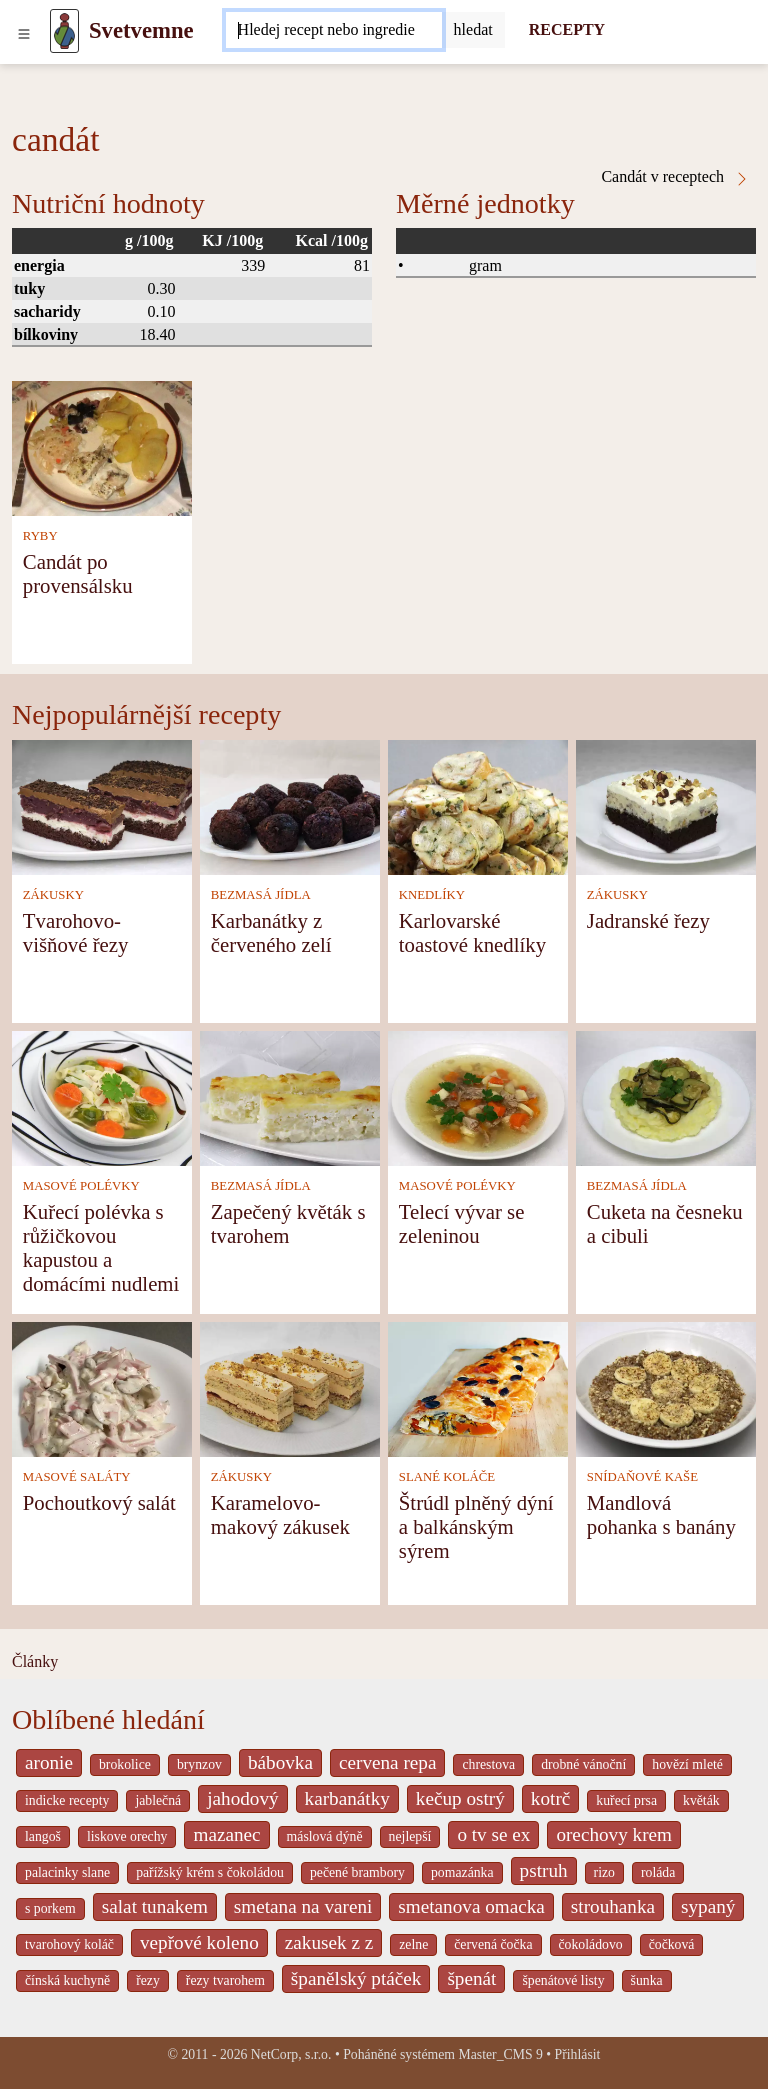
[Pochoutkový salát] (102, 1387)
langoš (43, 1836)
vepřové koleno (199, 1942)
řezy (148, 1980)
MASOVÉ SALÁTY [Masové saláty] (77, 1477)
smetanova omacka (471, 1906)
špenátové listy (563, 1980)
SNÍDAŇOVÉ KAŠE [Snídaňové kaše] (642, 1477)
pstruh (544, 1870)
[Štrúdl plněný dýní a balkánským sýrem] (478, 1387)
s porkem (50, 1908)
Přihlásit (578, 2054)
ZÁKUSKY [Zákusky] (53, 895)
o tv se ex (493, 1834)
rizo (604, 1872)
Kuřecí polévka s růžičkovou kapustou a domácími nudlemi (101, 1247)
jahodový (242, 1798)
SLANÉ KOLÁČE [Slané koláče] (447, 1477)
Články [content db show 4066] (35, 1661)
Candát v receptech (675, 177)
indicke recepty (67, 1800)
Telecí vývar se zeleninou (462, 1223)
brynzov (199, 1764)
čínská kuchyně (67, 1980)
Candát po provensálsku (78, 573)
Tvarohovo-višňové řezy (76, 932)
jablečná (158, 1800)
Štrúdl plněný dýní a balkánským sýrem (476, 1526)
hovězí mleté (687, 1764)
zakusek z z (329, 1942)
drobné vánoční (583, 1764)
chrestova (488, 1764)
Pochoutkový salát (99, 1502)
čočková (672, 1944)
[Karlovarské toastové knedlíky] (478, 805)
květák (701, 1800)
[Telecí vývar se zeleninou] (478, 1096)
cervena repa (387, 1762)
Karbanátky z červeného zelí (271, 932)
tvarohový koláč (69, 1944)
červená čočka (493, 1944)
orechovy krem (614, 1834)
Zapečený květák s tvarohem (288, 1223)
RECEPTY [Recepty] (567, 29)
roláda (658, 1872)
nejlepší (410, 1836)
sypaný (708, 1906)
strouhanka (613, 1906)
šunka (647, 1980)
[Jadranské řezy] (666, 805)
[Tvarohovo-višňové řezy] (102, 805)
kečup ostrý (460, 1798)
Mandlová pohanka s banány (661, 1514)
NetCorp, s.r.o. (291, 2054)
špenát (471, 1978)
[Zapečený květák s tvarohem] (290, 1096)
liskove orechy (127, 1836)
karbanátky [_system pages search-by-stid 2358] (347, 1798)
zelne (413, 1944)
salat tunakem (155, 1906)
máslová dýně (325, 1836)
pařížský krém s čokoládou (210, 1872)
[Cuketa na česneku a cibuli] (666, 1096)
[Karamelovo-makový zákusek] (290, 1387)
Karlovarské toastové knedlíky (472, 932)
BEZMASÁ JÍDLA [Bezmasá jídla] (261, 895)
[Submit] (473, 30)
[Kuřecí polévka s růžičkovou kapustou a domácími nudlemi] (102, 1096)
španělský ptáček (356, 1978)
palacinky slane (67, 1872)
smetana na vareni (303, 1906)
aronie (49, 1762)
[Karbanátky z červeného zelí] (290, 805)
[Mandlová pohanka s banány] (666, 1387)
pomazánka (462, 1872)
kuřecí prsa (626, 1800)
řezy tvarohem (225, 1980)
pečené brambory (357, 1872)
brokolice (125, 1764)
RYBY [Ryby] (40, 536)
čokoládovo (591, 1944)
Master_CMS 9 (500, 2054)
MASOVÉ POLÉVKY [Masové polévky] (81, 1186)
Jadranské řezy (648, 920)
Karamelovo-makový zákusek (280, 1514)
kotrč (550, 1798)
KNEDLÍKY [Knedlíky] (432, 895)
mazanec (226, 1834)
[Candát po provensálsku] (102, 446)
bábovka (280, 1762)
